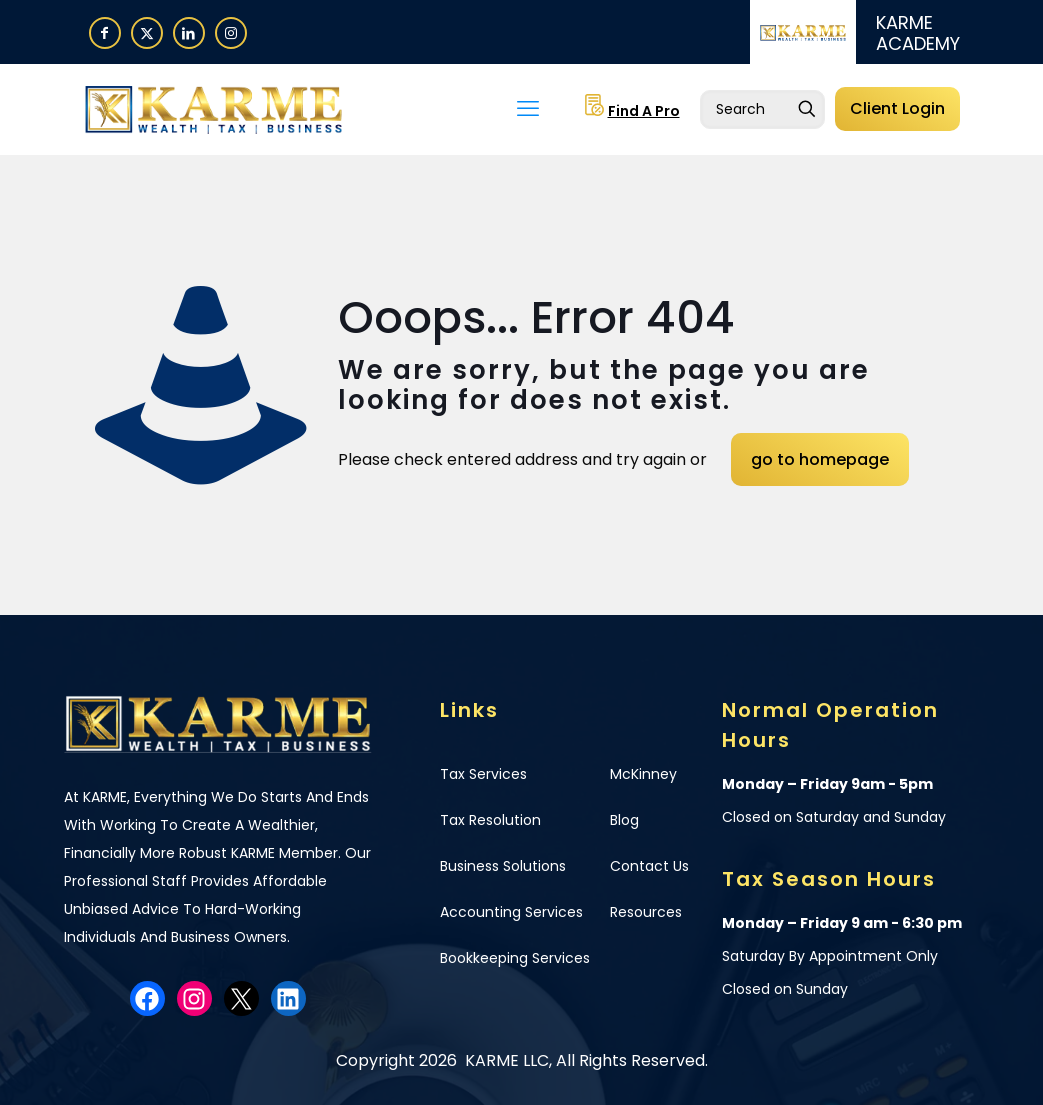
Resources (646, 912)
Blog (624, 820)
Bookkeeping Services (515, 958)
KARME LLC (505, 1060)
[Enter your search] (762, 109)
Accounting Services (511, 912)
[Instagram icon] (231, 32)
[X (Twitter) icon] (147, 32)
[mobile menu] (528, 109)
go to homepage (820, 459)
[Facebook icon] (105, 32)
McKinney (643, 774)
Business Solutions (503, 866)
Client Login (897, 108)
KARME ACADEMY (918, 33)
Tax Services (483, 774)
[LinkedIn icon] (189, 32)
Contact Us (649, 866)
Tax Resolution (490, 820)
